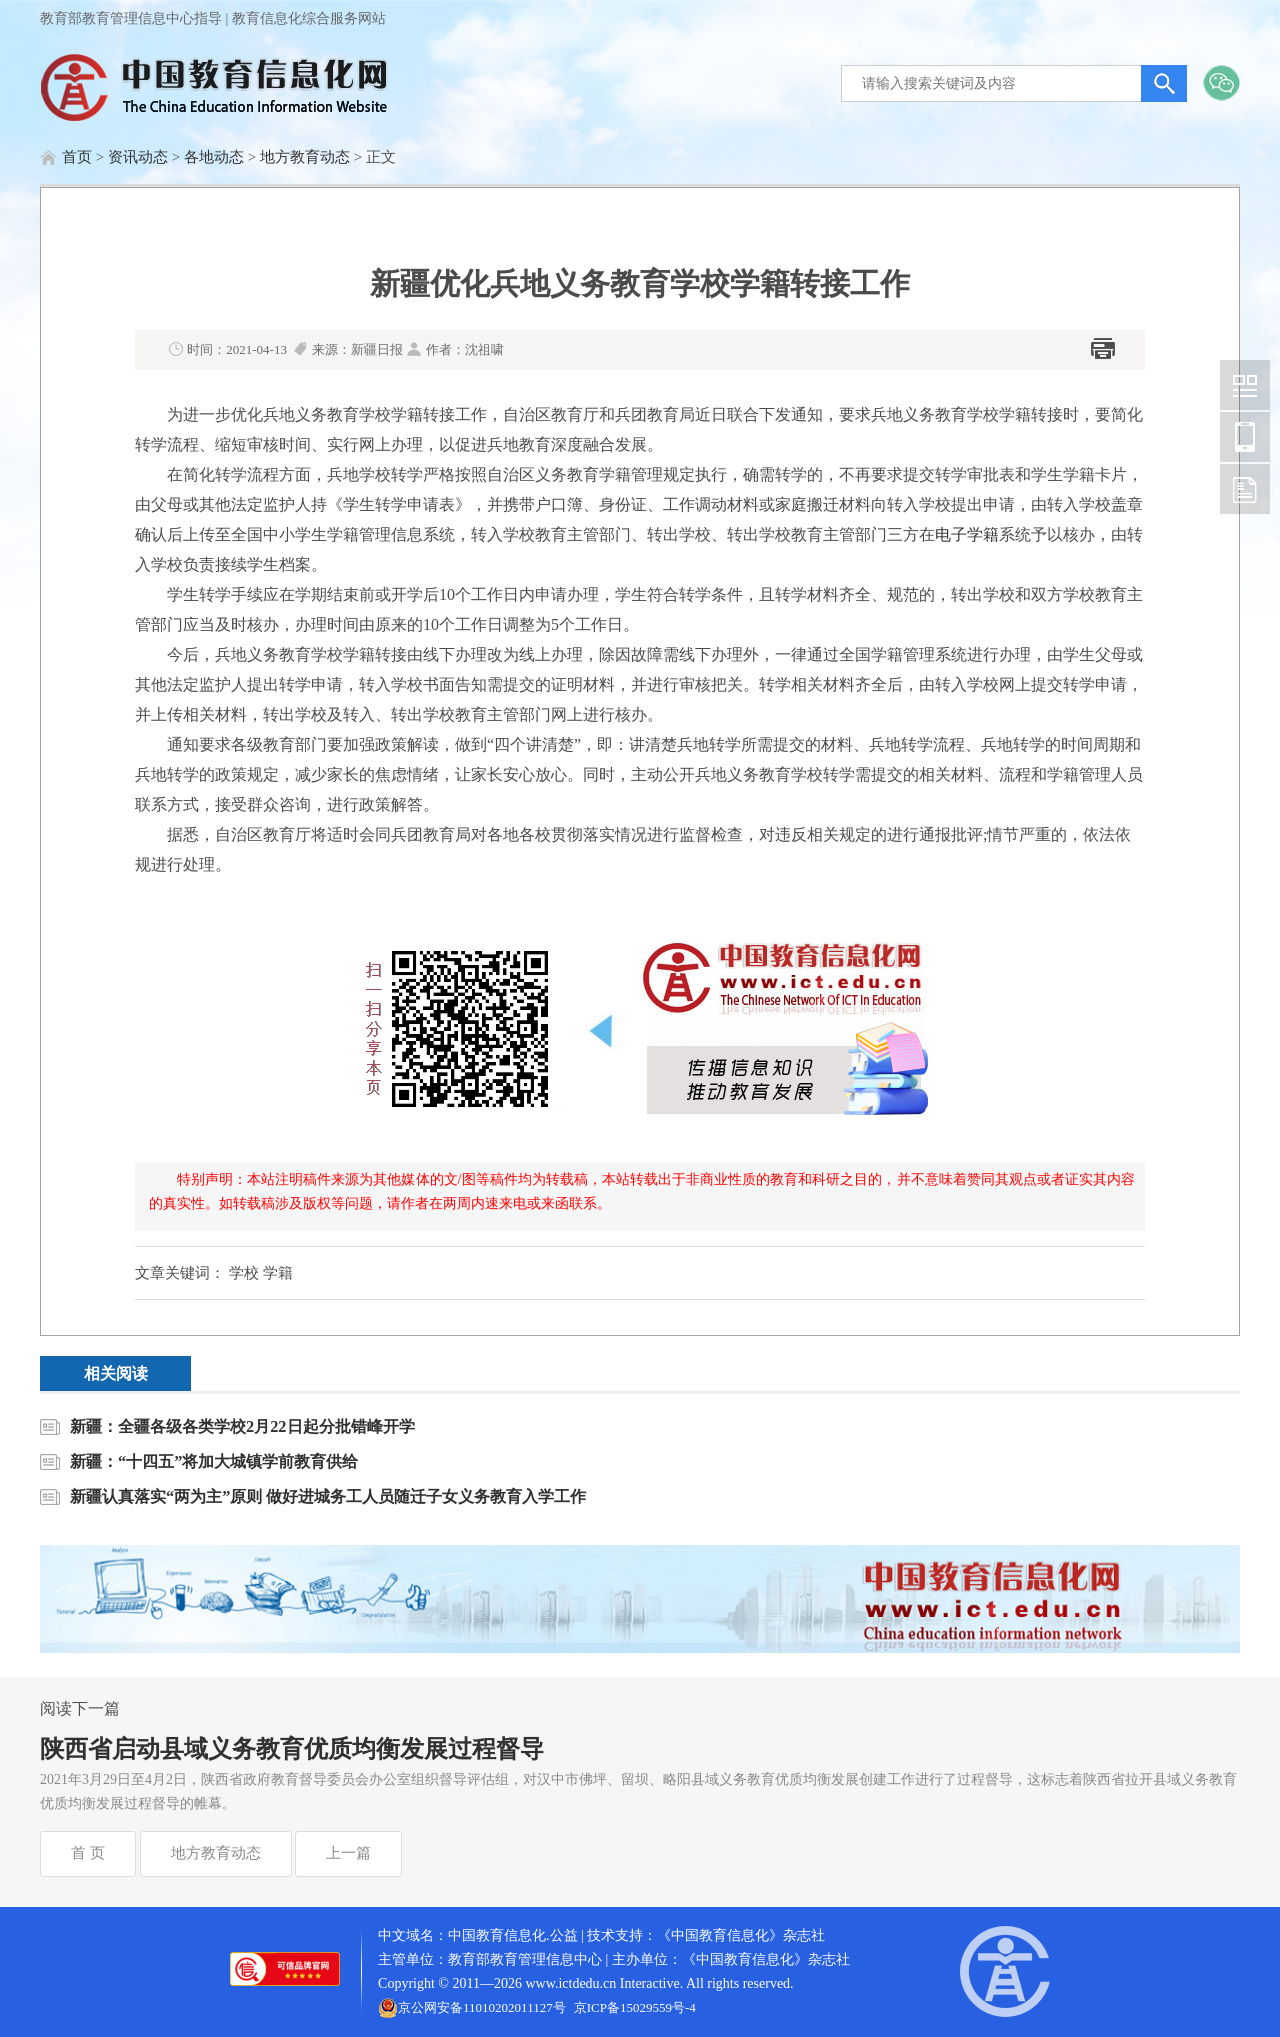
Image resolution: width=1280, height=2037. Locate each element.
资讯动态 (138, 157)
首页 (77, 157)
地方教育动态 (305, 157)
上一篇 (348, 1853)
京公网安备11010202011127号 (482, 2007)
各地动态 (214, 157)
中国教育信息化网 (1245, 385)
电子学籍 (967, 534)
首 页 (88, 1853)
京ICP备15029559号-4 (635, 2007)
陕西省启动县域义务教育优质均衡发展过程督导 (292, 1749)
